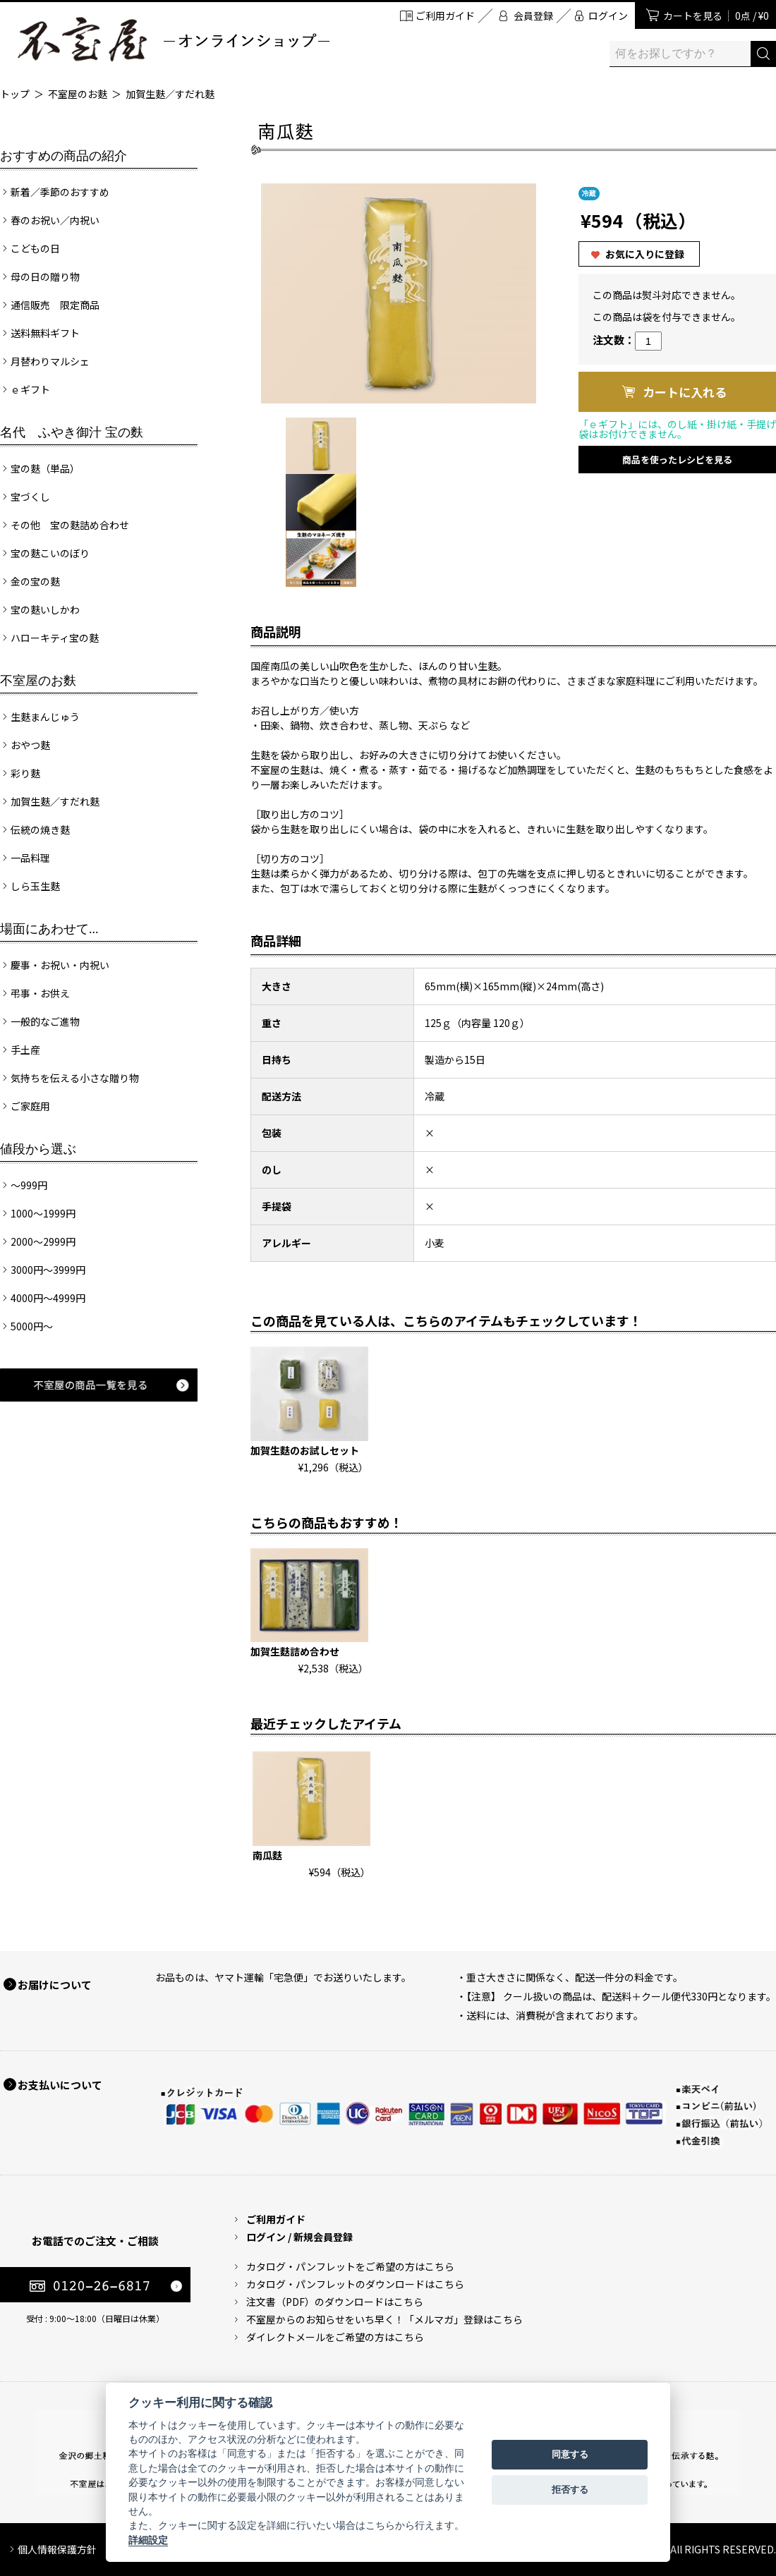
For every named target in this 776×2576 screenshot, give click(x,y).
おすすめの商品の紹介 (63, 156)
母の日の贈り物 (45, 276)
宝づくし (30, 497)
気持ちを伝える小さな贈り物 (75, 1078)
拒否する (570, 2489)
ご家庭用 (30, 1106)
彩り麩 (25, 773)
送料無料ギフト (45, 333)
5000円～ (32, 1326)
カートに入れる (685, 392)
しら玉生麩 (35, 886)
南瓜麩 (267, 1855)
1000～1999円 (43, 1213)
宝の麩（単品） (45, 468)
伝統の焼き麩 (40, 829)
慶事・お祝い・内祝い (60, 965)
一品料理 (30, 858)
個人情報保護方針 (57, 2549)
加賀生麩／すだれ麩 (170, 94)
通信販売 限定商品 (55, 305)
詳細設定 (148, 2540)
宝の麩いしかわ (45, 609)
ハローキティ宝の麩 (55, 638)
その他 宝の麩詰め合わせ (70, 525)
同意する (570, 2454)
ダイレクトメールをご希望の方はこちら (335, 2337)
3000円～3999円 (48, 1270)
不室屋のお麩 (77, 94)
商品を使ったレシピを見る (677, 459)
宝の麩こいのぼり (50, 553)
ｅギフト (30, 389)
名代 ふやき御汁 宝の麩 (71, 432)
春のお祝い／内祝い (55, 220)
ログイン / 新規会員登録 (299, 2237)
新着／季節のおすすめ (60, 192)
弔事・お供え (40, 993)
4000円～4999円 (48, 1298)
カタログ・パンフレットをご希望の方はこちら (350, 2266)
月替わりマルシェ (50, 361)
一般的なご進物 (45, 1021)
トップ (15, 94)
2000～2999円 (43, 1241)
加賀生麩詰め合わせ (294, 1651)
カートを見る (716, 15)
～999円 (29, 1185)
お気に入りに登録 (644, 254)
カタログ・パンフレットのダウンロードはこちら (355, 2284)
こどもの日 (35, 248)
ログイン (608, 15)
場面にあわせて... (49, 929)
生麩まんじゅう (45, 717)
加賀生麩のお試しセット (304, 1450)
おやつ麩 (30, 745)
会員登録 (533, 15)
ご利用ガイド (445, 15)
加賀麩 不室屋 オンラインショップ (173, 39)
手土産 (25, 1050)
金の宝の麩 (35, 581)
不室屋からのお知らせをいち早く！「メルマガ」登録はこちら (384, 2319)
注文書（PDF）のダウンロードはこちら (334, 2302)
